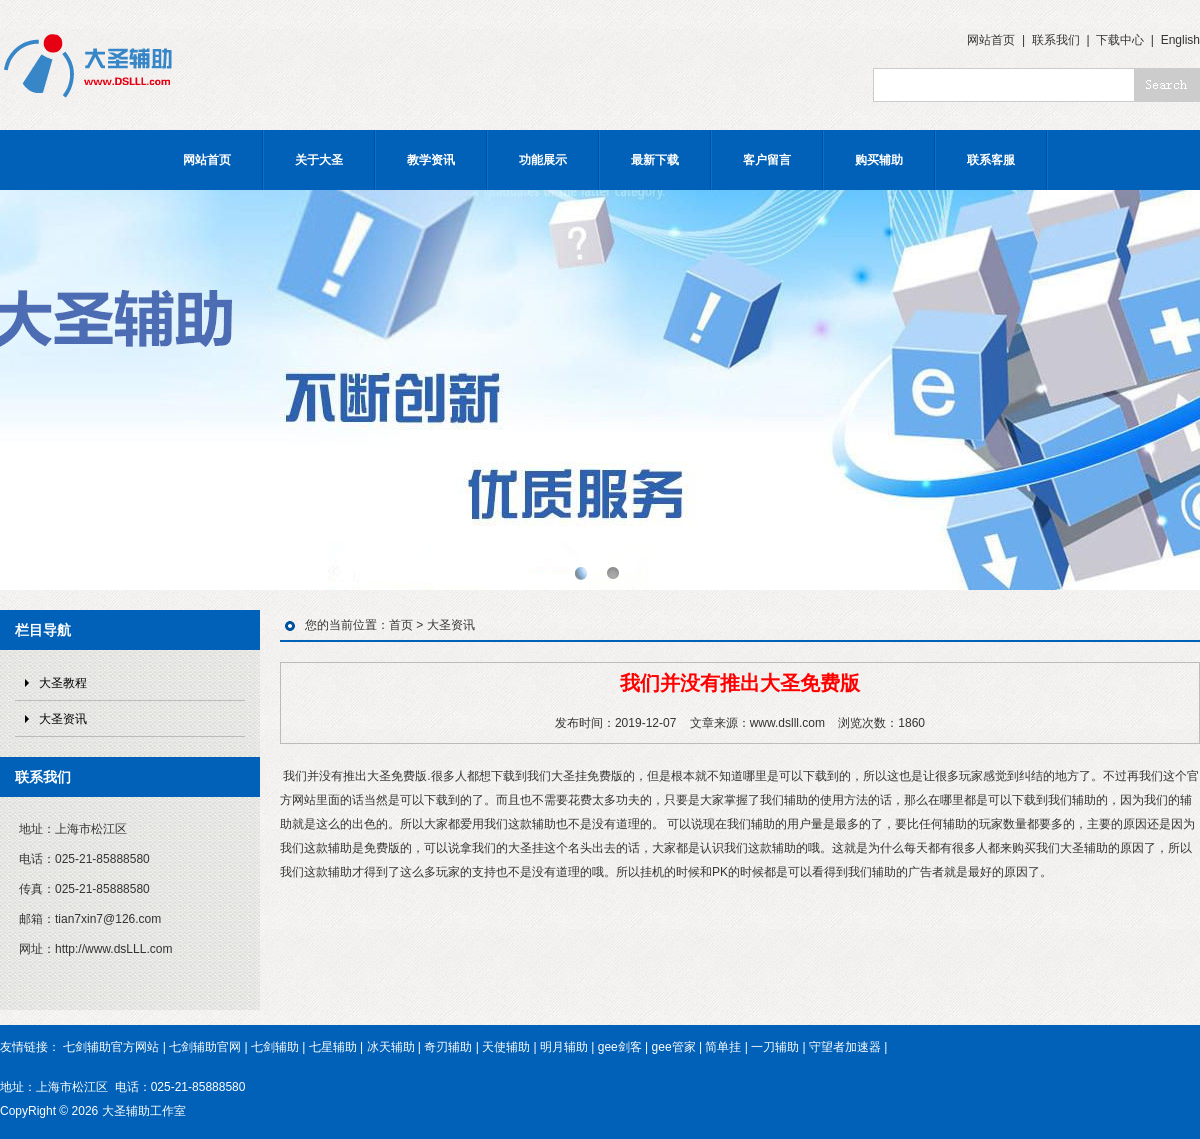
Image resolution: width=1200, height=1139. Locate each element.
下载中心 (1120, 40)
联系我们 (1056, 40)
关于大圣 (319, 160)
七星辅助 (333, 1047)
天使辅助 (506, 1047)
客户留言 (767, 160)
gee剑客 (620, 1047)
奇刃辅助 (448, 1047)
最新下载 (655, 160)
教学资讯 (431, 160)
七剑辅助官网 (205, 1047)
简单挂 (723, 1047)
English (1180, 40)
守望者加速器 (845, 1047)
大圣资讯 (63, 719)
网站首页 (991, 40)
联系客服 (991, 160)
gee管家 (674, 1047)
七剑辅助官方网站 (111, 1047)
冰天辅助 (391, 1047)
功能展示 (543, 160)
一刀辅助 (775, 1047)
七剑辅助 (275, 1047)
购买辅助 (879, 160)
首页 (401, 625)
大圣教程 (63, 683)
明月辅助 (564, 1047)
